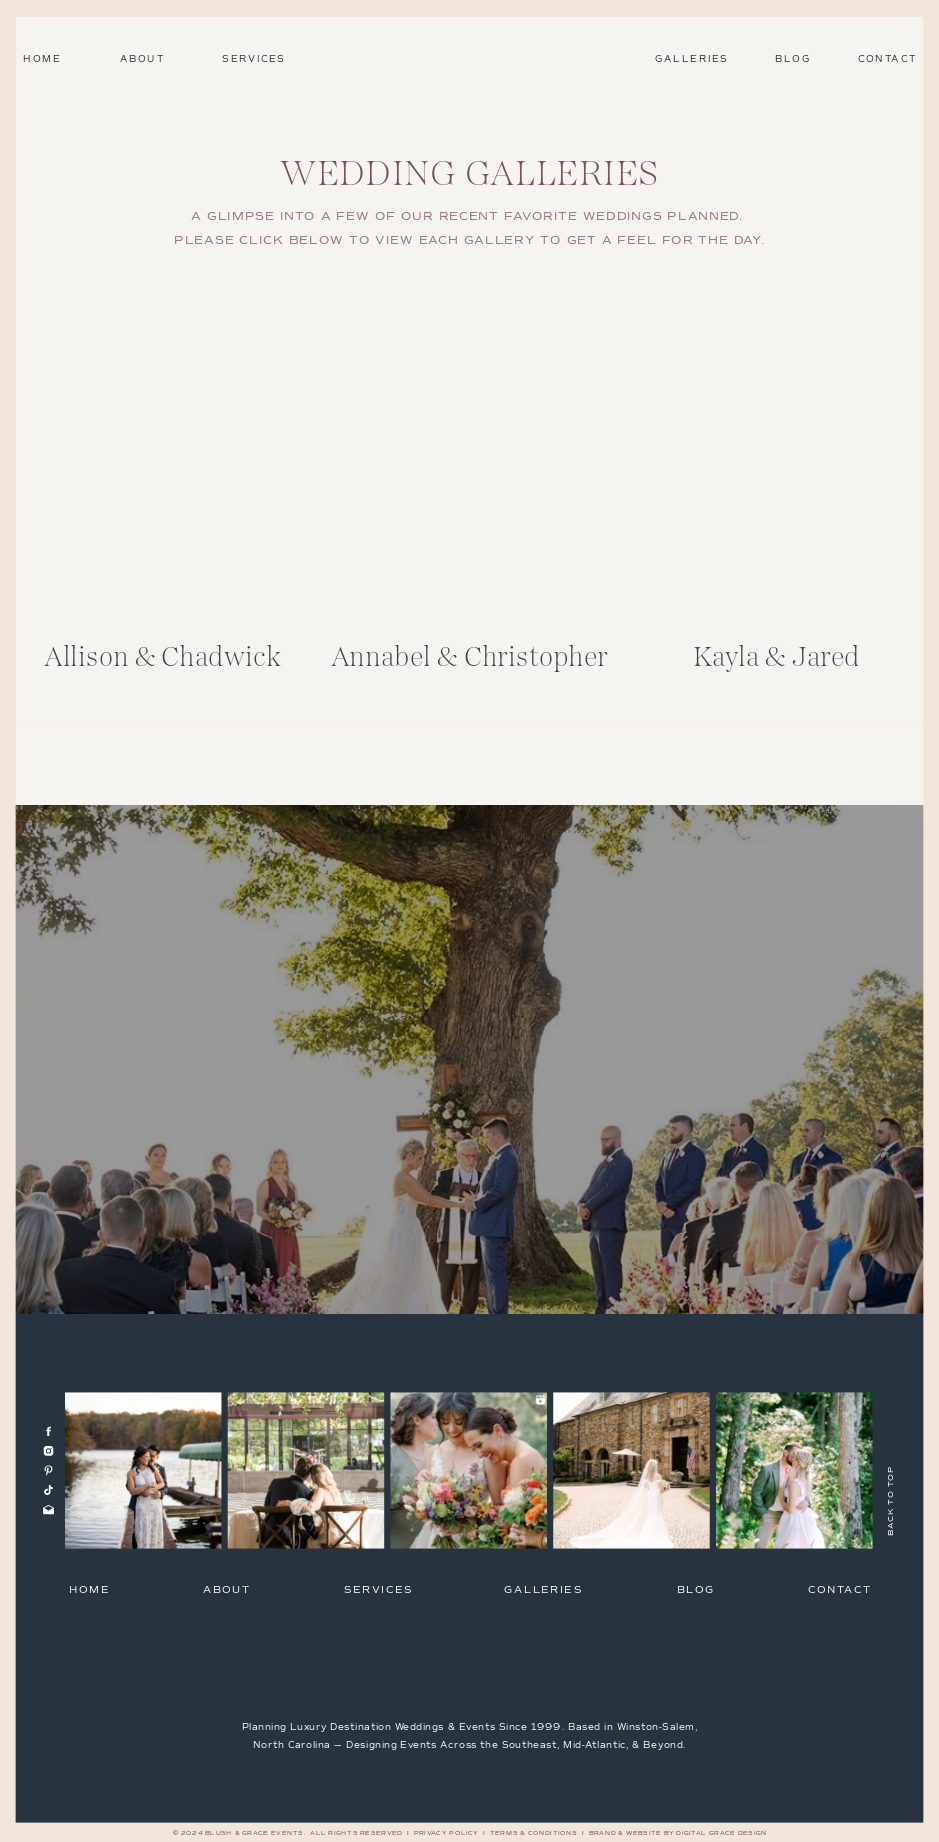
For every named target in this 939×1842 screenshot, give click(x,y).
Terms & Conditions (534, 1833)
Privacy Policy (446, 1833)
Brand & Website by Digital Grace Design (678, 1833)
